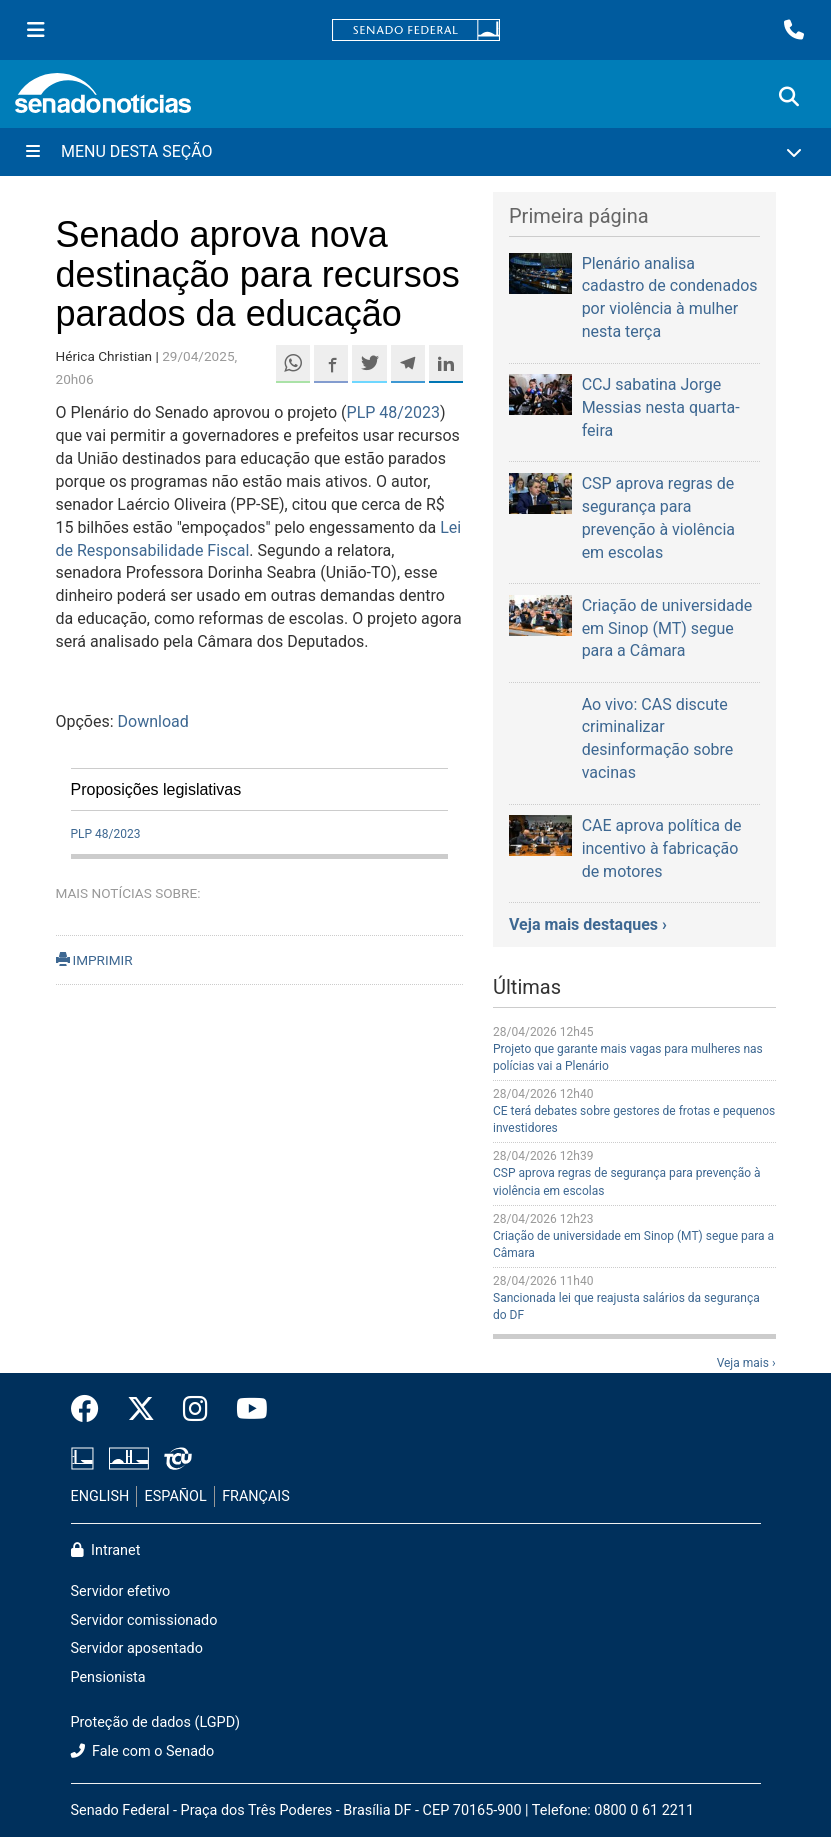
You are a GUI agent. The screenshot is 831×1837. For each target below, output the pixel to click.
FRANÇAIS (256, 1496)
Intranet (106, 1550)
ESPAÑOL (176, 1496)
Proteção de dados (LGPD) (156, 1722)
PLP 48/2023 (393, 412)
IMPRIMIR (94, 960)
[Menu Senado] (36, 30)
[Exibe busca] (789, 97)
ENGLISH (100, 1496)
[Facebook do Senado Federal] (92, 1410)
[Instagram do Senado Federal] (195, 1410)
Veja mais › (746, 1363)
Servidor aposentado (137, 1648)
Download (153, 721)
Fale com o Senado (143, 1751)
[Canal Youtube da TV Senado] (245, 1410)
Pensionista (108, 1677)
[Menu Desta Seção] (415, 152)
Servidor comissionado (144, 1620)
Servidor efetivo (121, 1591)
